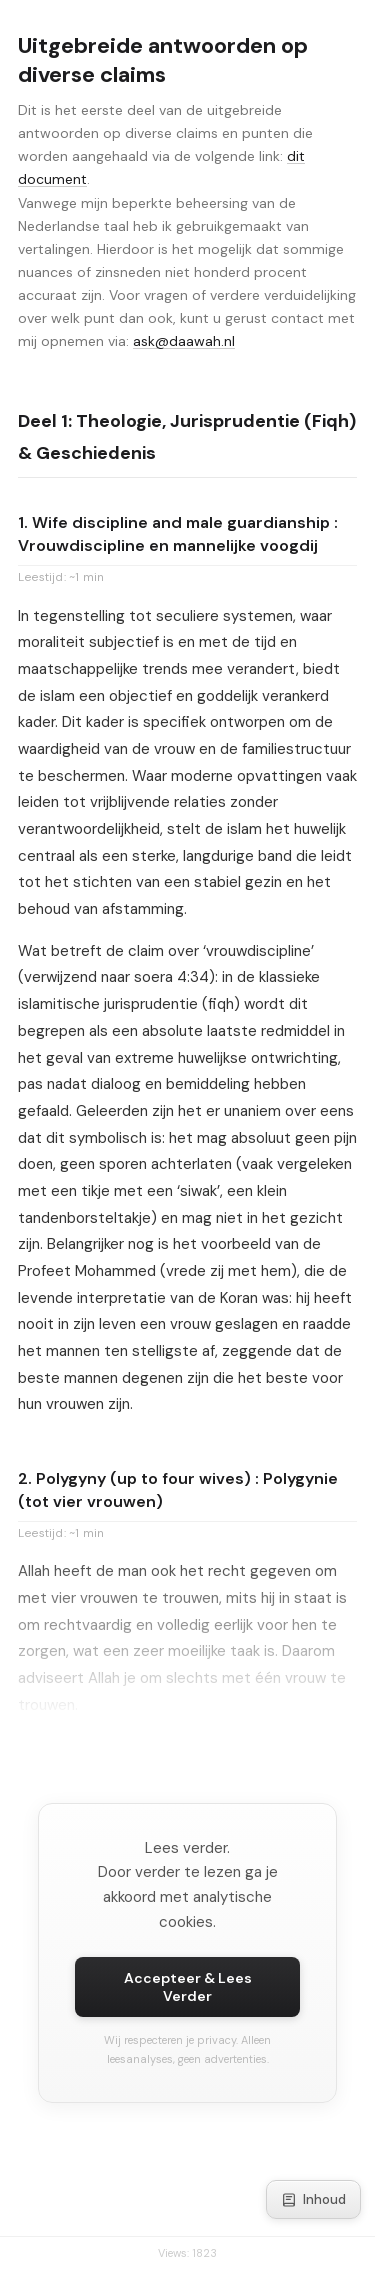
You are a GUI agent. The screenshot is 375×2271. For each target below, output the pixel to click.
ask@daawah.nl (184, 341)
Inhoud (313, 2199)
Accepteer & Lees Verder (188, 1987)
